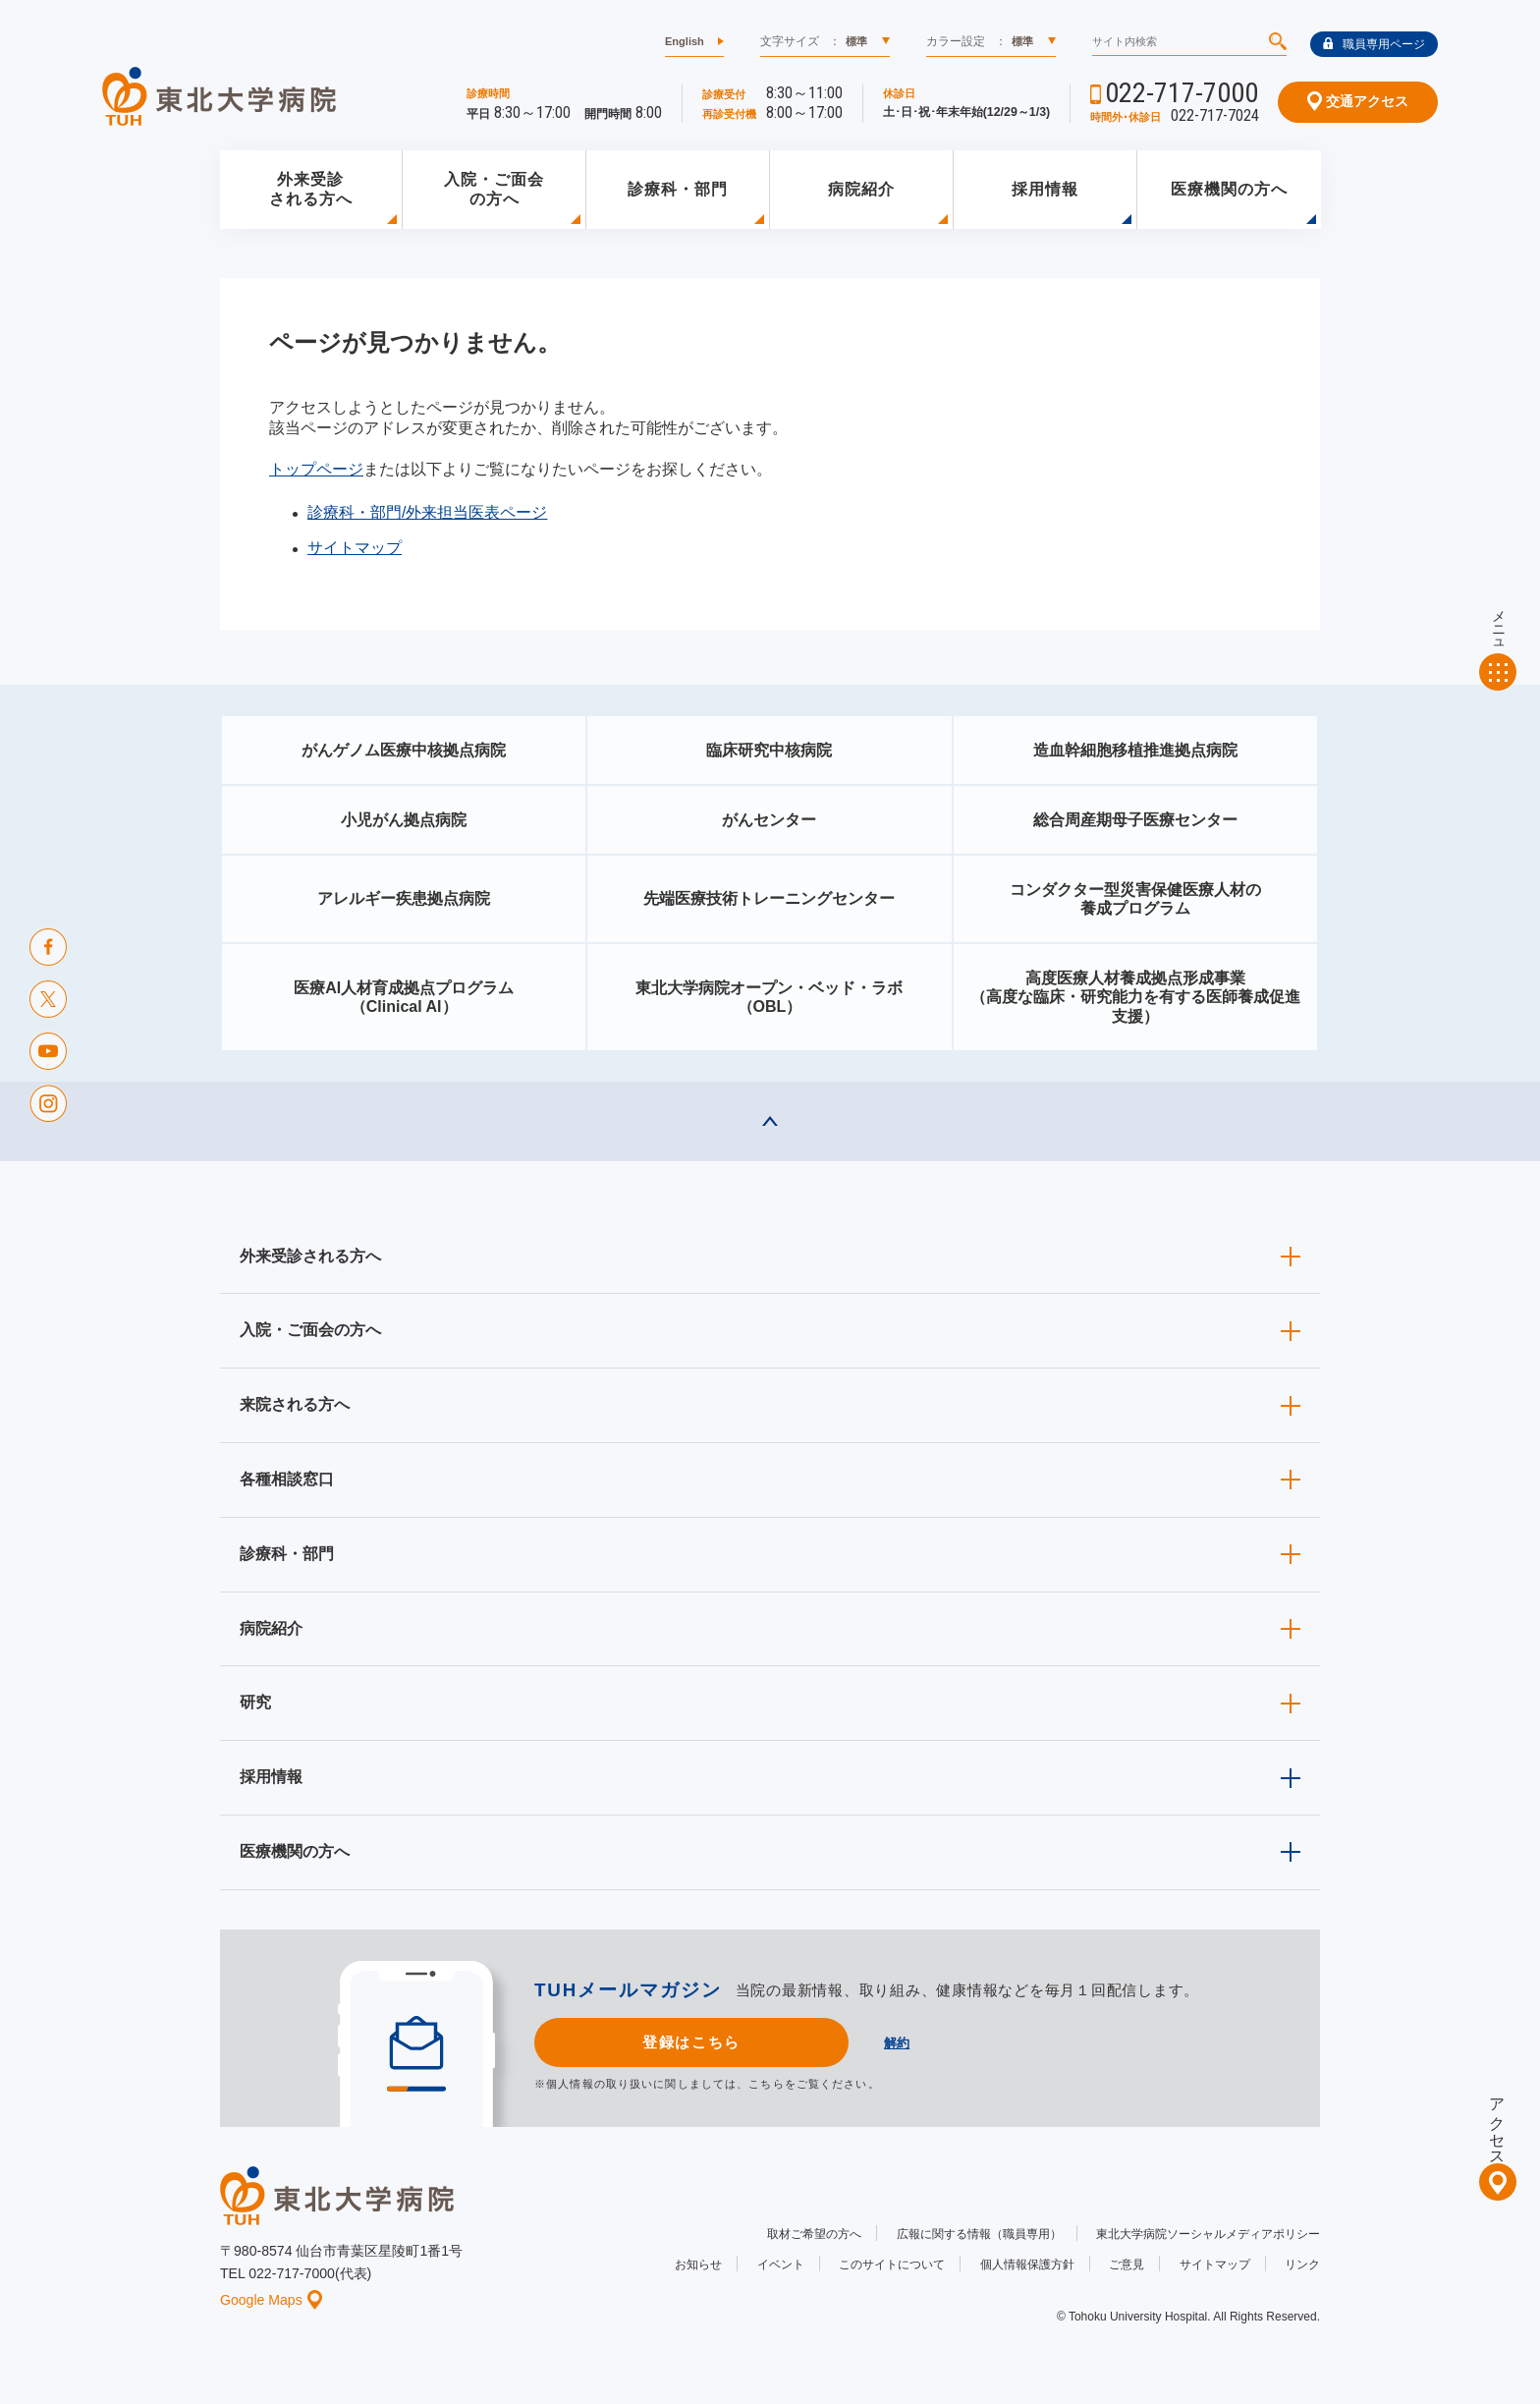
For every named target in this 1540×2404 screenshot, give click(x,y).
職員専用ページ (1374, 44)
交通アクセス (1357, 101)
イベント (780, 2264)
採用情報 (1045, 189)
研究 (255, 1702)
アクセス (1497, 2123)
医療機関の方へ (1229, 189)
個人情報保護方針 (1027, 2264)
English (684, 41)
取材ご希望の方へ (814, 2234)
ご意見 (1126, 2264)
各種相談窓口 (287, 1479)
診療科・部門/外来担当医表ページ (427, 512)
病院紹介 (861, 189)
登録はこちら (691, 2042)
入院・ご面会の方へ (494, 189)
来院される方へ (295, 1404)
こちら (766, 2084)
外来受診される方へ (311, 189)
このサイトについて (892, 2264)
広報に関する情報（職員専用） (979, 2234)
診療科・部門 (678, 189)
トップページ (316, 469)
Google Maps (271, 2300)
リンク (1302, 2264)
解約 (896, 2043)
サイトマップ (354, 547)
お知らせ (698, 2264)
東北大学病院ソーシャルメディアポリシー (1208, 2234)
